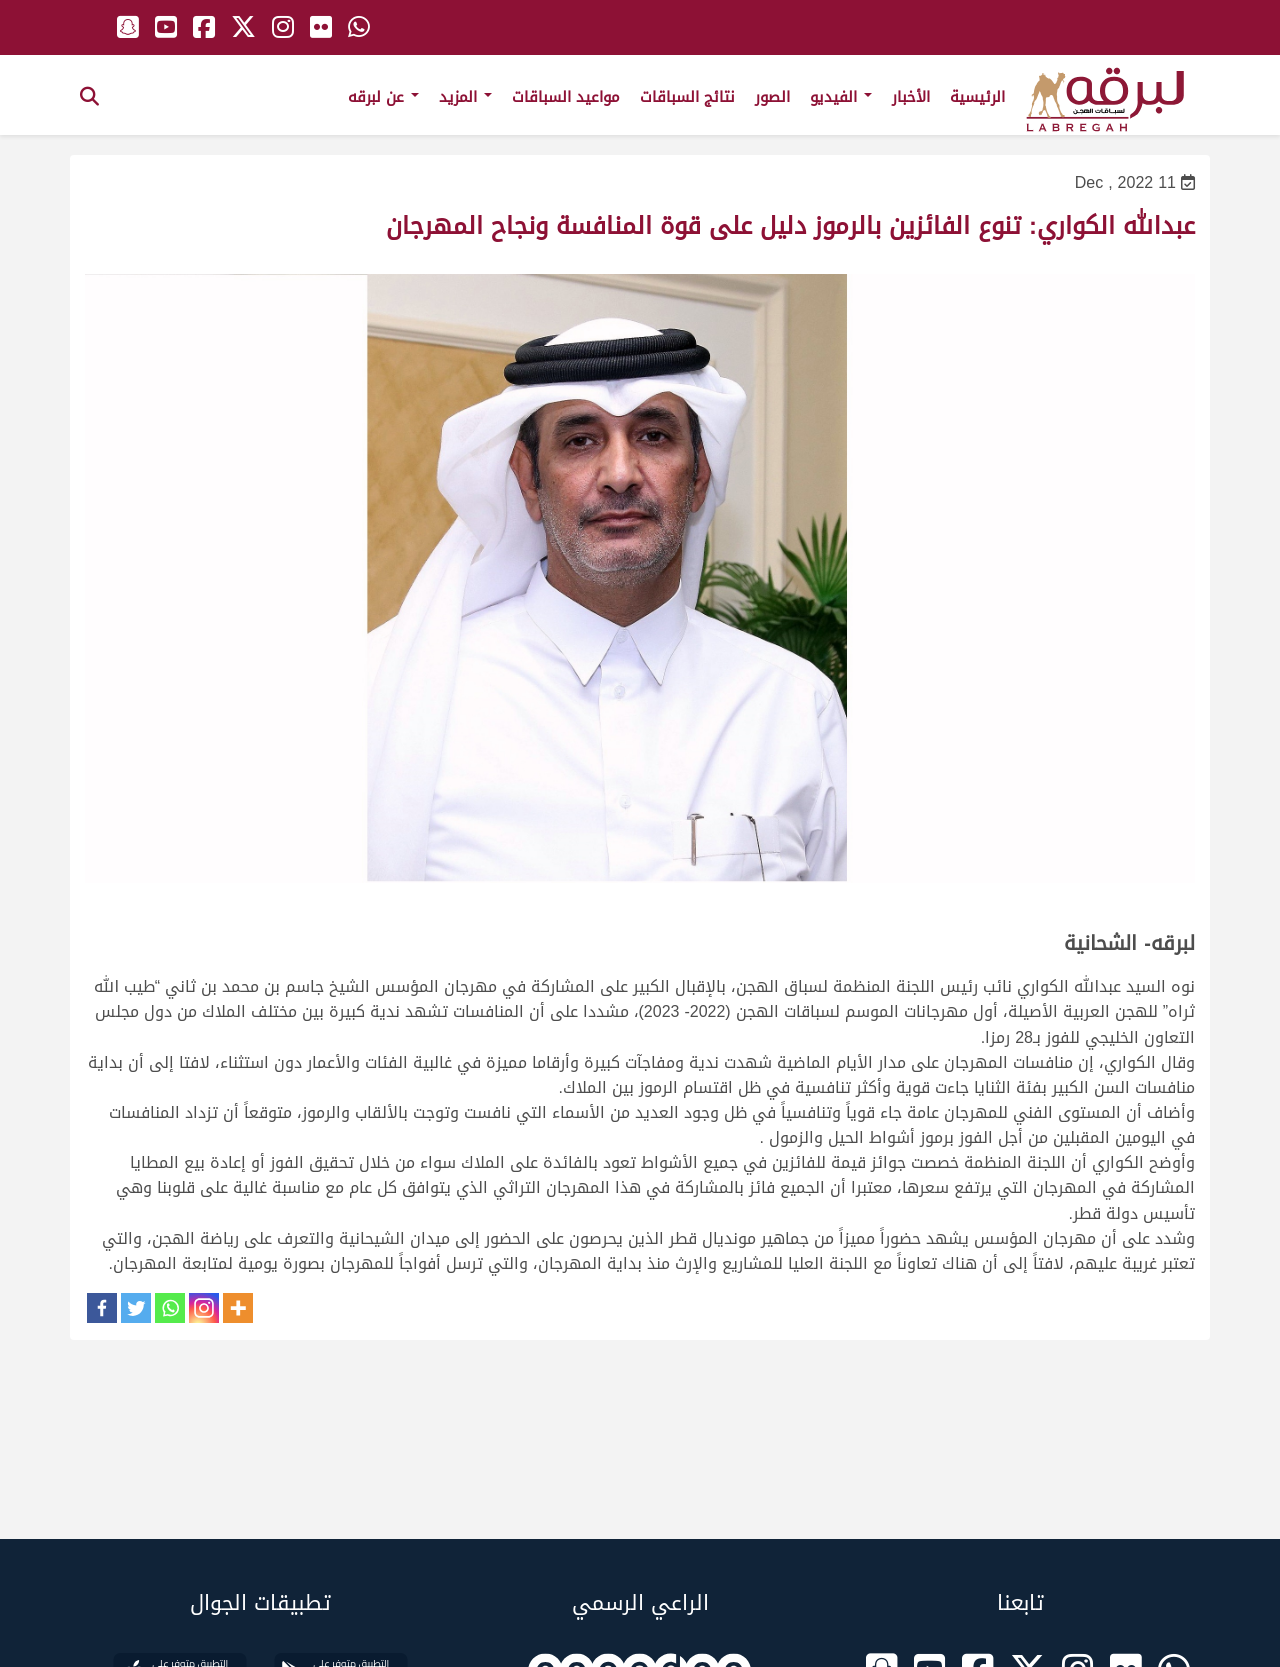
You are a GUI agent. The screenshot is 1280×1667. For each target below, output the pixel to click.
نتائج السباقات (687, 97)
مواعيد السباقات (566, 97)
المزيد (465, 97)
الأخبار (911, 97)
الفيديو (841, 97)
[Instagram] (204, 1308)
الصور (772, 97)
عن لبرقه (383, 97)
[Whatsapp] (170, 1308)
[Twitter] (136, 1308)
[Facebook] (102, 1308)
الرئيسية (977, 97)
